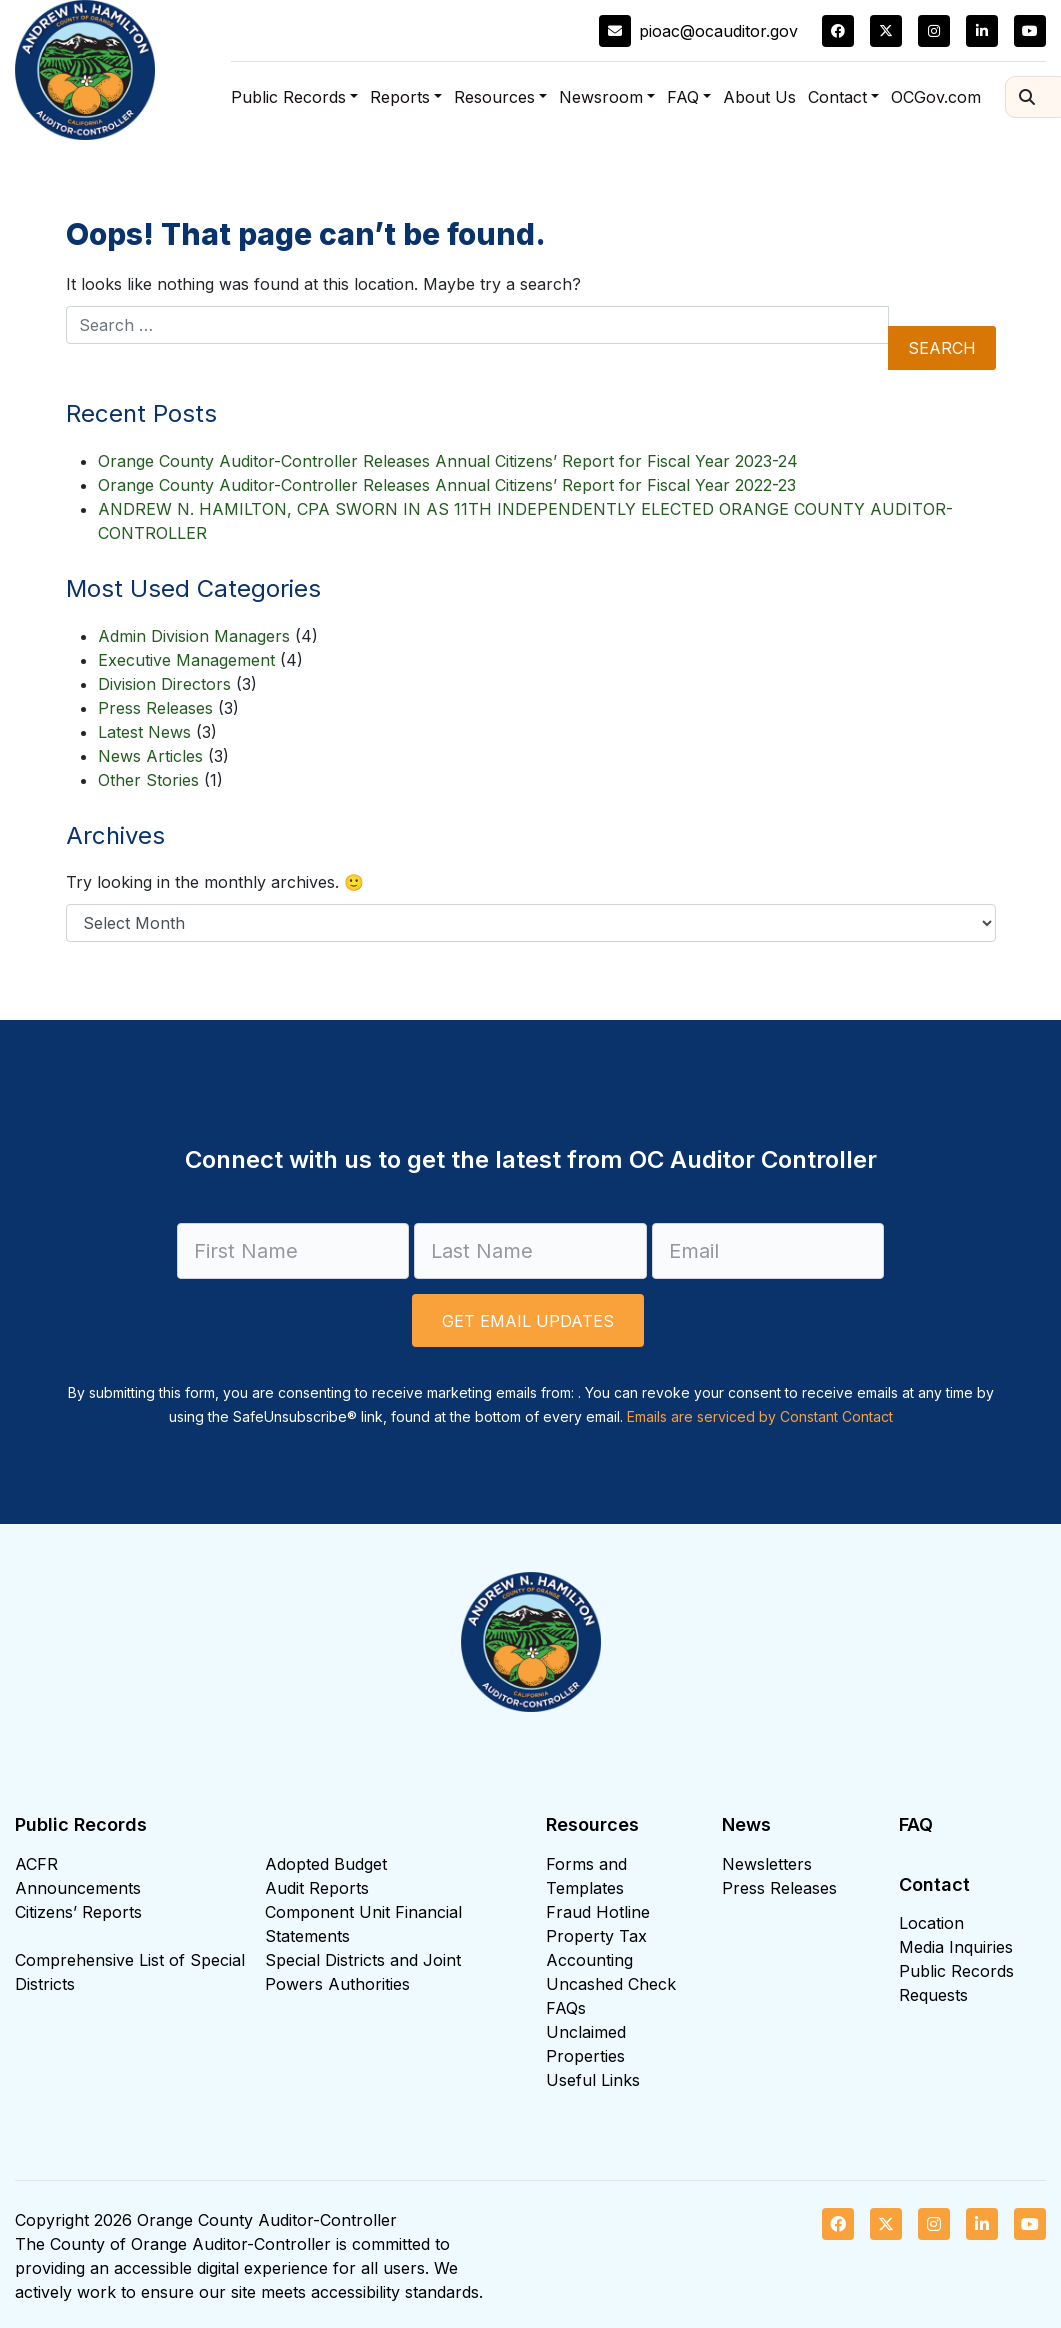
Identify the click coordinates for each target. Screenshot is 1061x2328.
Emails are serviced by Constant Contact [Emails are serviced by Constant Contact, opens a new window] (760, 1416)
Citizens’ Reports (78, 1912)
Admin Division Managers (194, 636)
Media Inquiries (956, 1947)
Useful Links (593, 2080)
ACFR (36, 1864)
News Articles (150, 756)
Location (931, 1923)
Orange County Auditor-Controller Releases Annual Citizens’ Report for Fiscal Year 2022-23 (447, 485)
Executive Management (186, 660)
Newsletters (767, 1864)
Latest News (144, 732)
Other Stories (148, 780)
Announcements (78, 1888)
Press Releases (155, 708)
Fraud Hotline (598, 1912)
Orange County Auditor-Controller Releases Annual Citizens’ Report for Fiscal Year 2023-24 (448, 461)
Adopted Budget (326, 1864)
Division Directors (164, 684)
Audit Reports (317, 1888)
